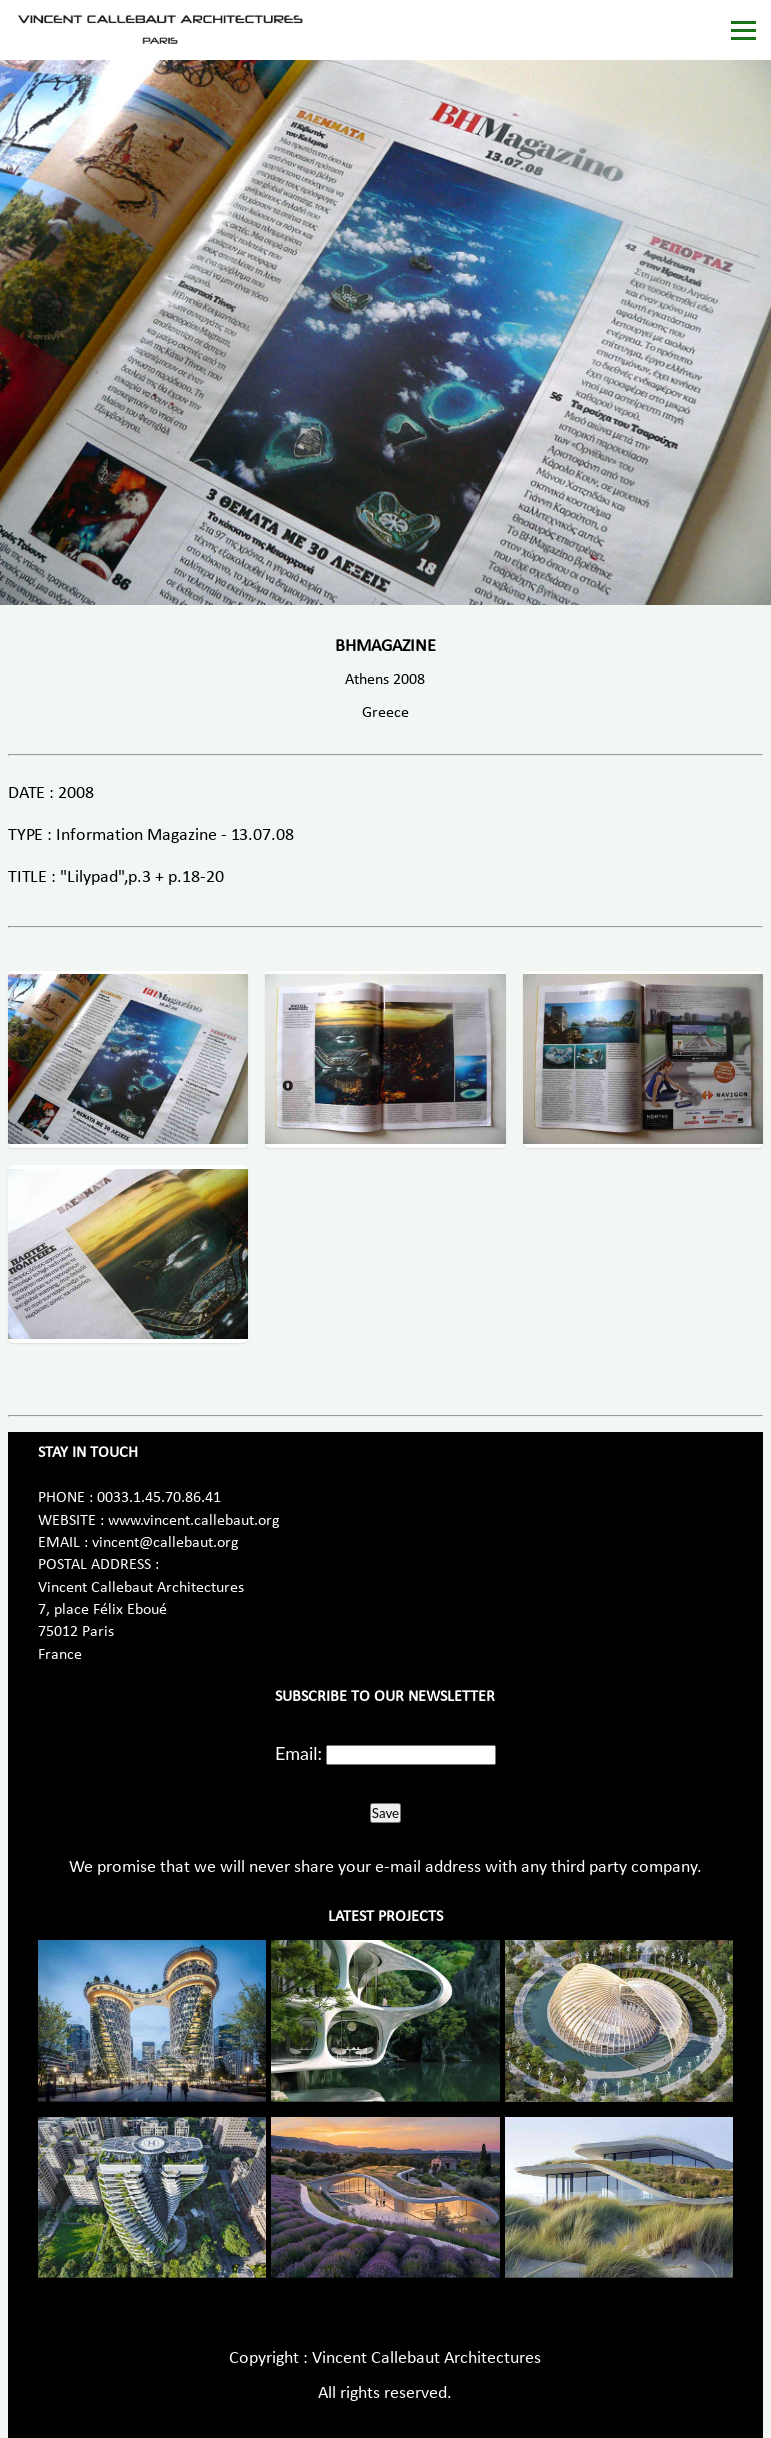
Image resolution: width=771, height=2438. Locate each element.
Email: (298, 1753)
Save (385, 1813)
